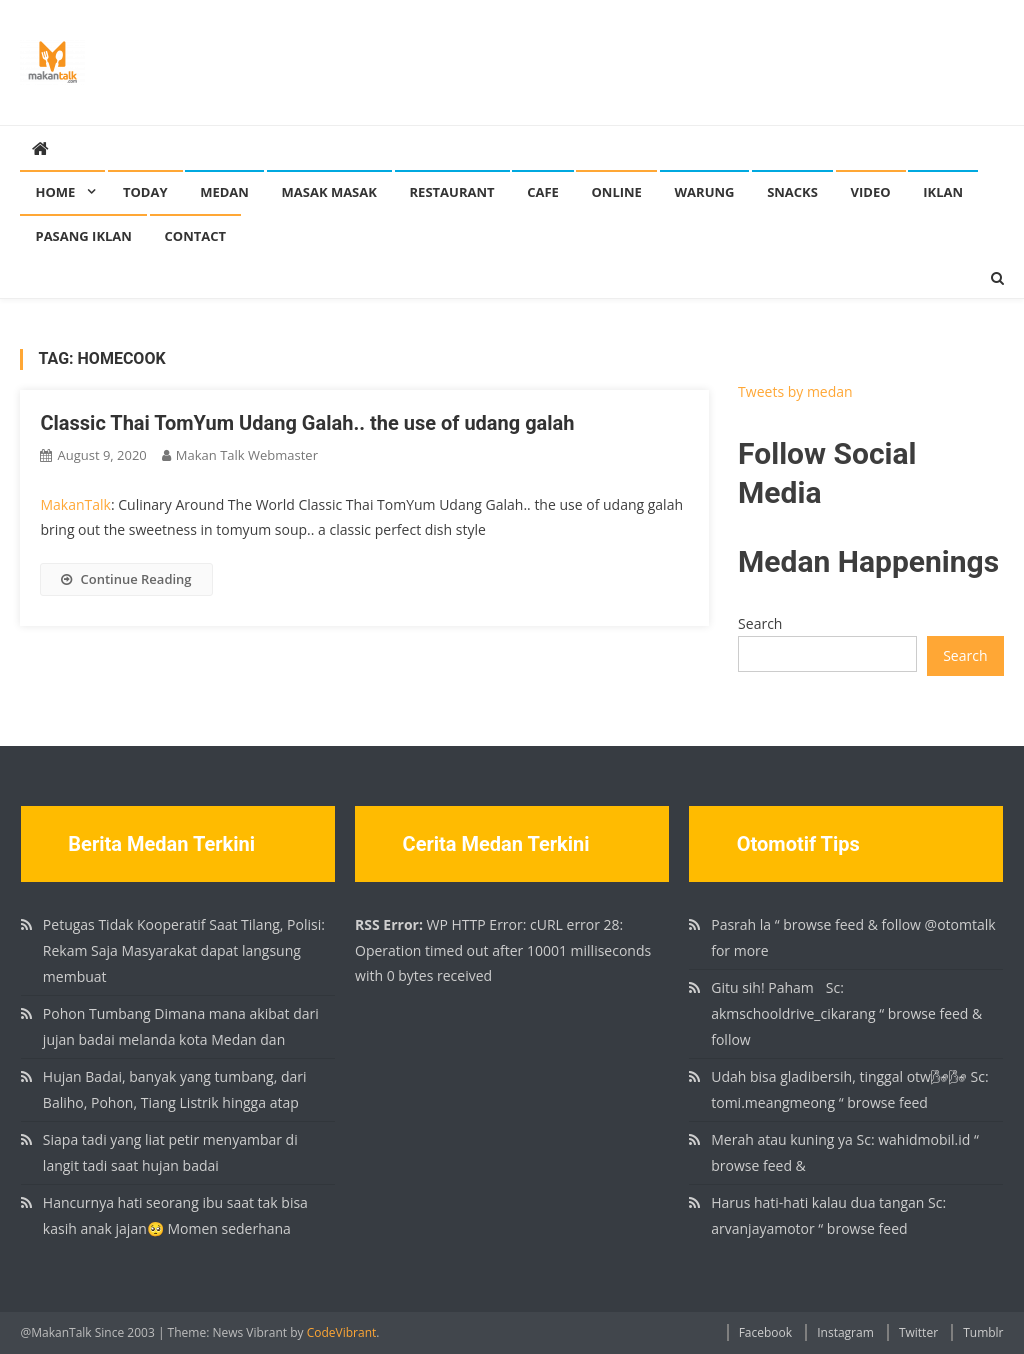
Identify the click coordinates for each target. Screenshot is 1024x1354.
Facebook (765, 1332)
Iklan (943, 192)
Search (760, 623)
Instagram (845, 1332)
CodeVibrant (342, 1332)
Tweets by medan (795, 391)
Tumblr (983, 1332)
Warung (705, 192)
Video (871, 192)
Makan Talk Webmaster (247, 455)
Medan (224, 192)
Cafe (543, 192)
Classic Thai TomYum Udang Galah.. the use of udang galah (307, 423)
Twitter (918, 1332)
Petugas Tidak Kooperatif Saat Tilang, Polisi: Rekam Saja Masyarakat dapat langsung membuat (184, 950)
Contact (196, 236)
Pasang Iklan (83, 236)
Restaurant (452, 192)
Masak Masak (329, 192)
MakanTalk (75, 504)
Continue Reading (126, 579)
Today (145, 192)
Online (616, 192)
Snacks (792, 192)
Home (55, 192)
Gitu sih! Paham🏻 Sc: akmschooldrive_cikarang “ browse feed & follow (846, 1013)
